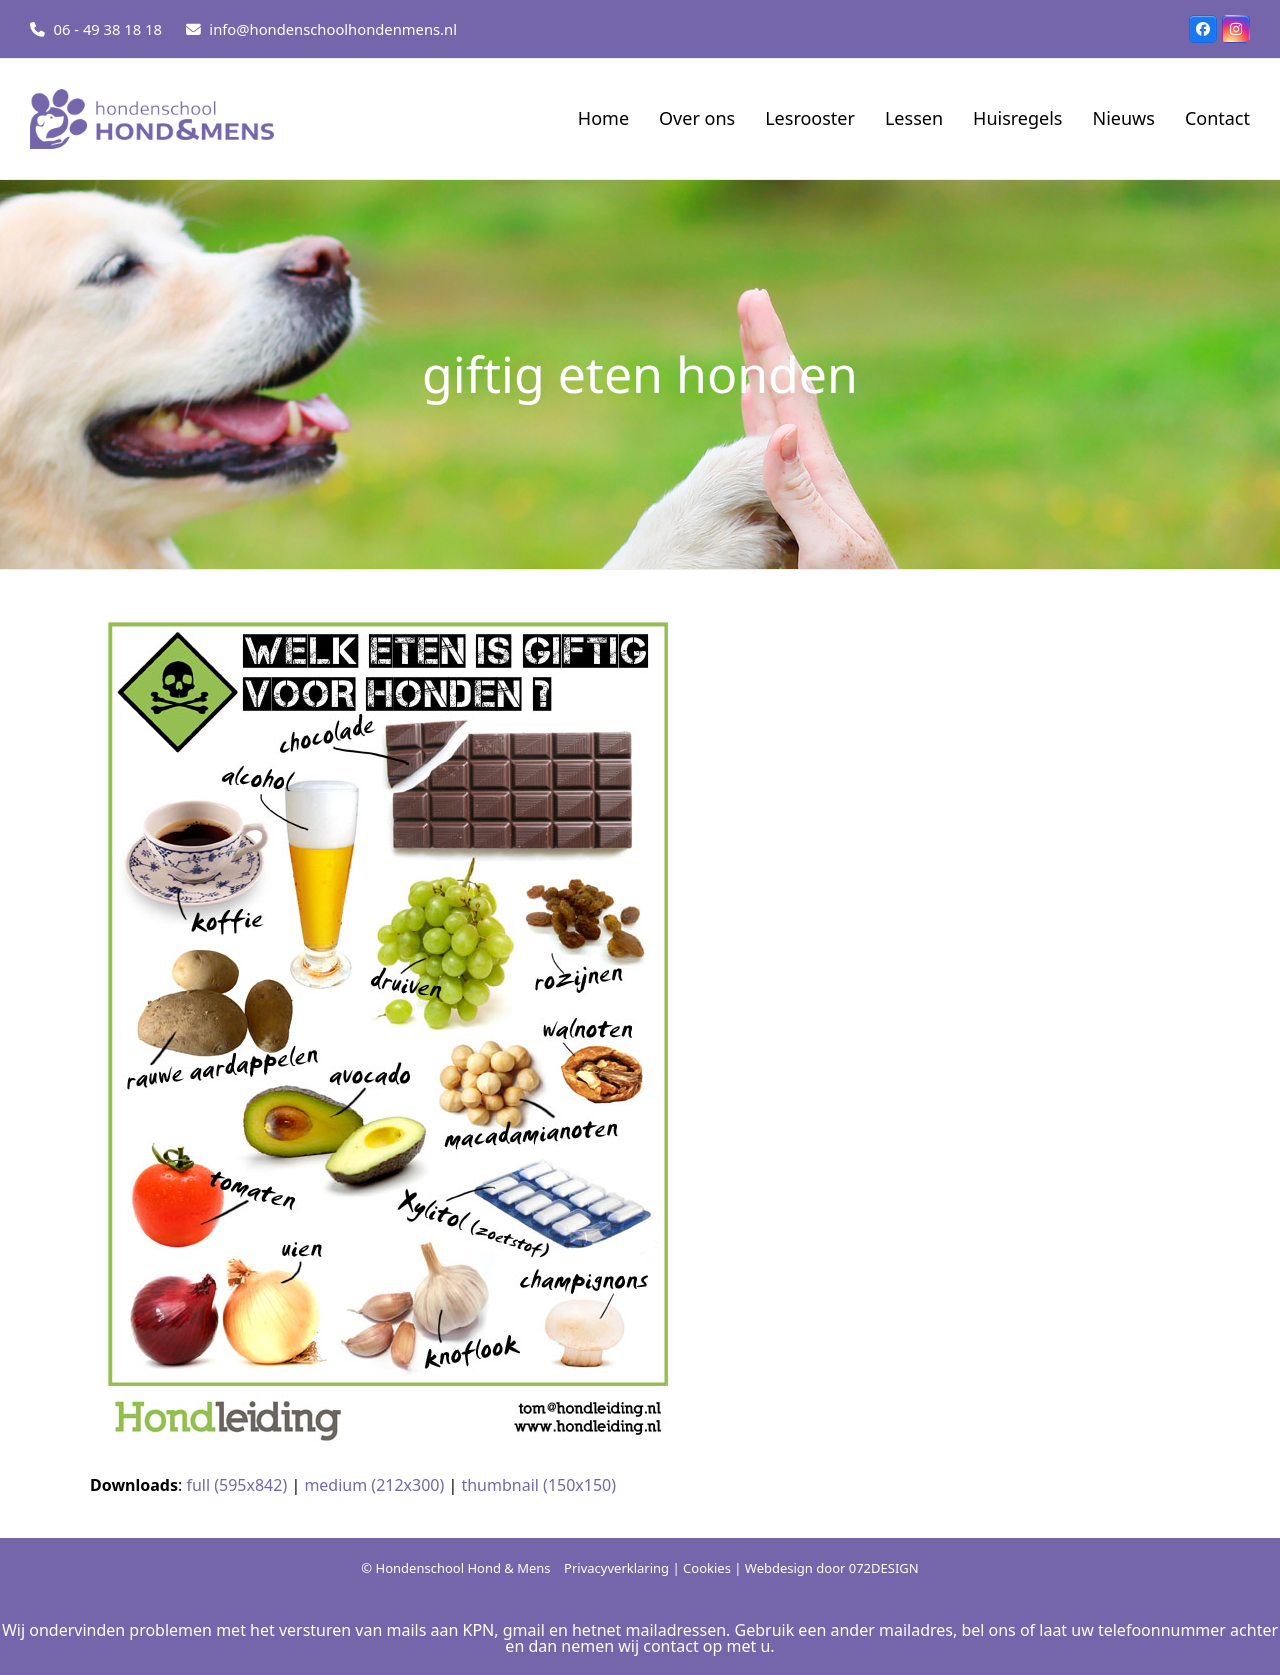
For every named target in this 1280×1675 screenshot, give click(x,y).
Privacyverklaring (616, 1568)
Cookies (707, 1568)
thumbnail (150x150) (538, 1485)
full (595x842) (236, 1485)
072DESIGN (884, 1568)
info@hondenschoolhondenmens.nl (333, 29)
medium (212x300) (374, 1485)
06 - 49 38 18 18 (108, 29)
